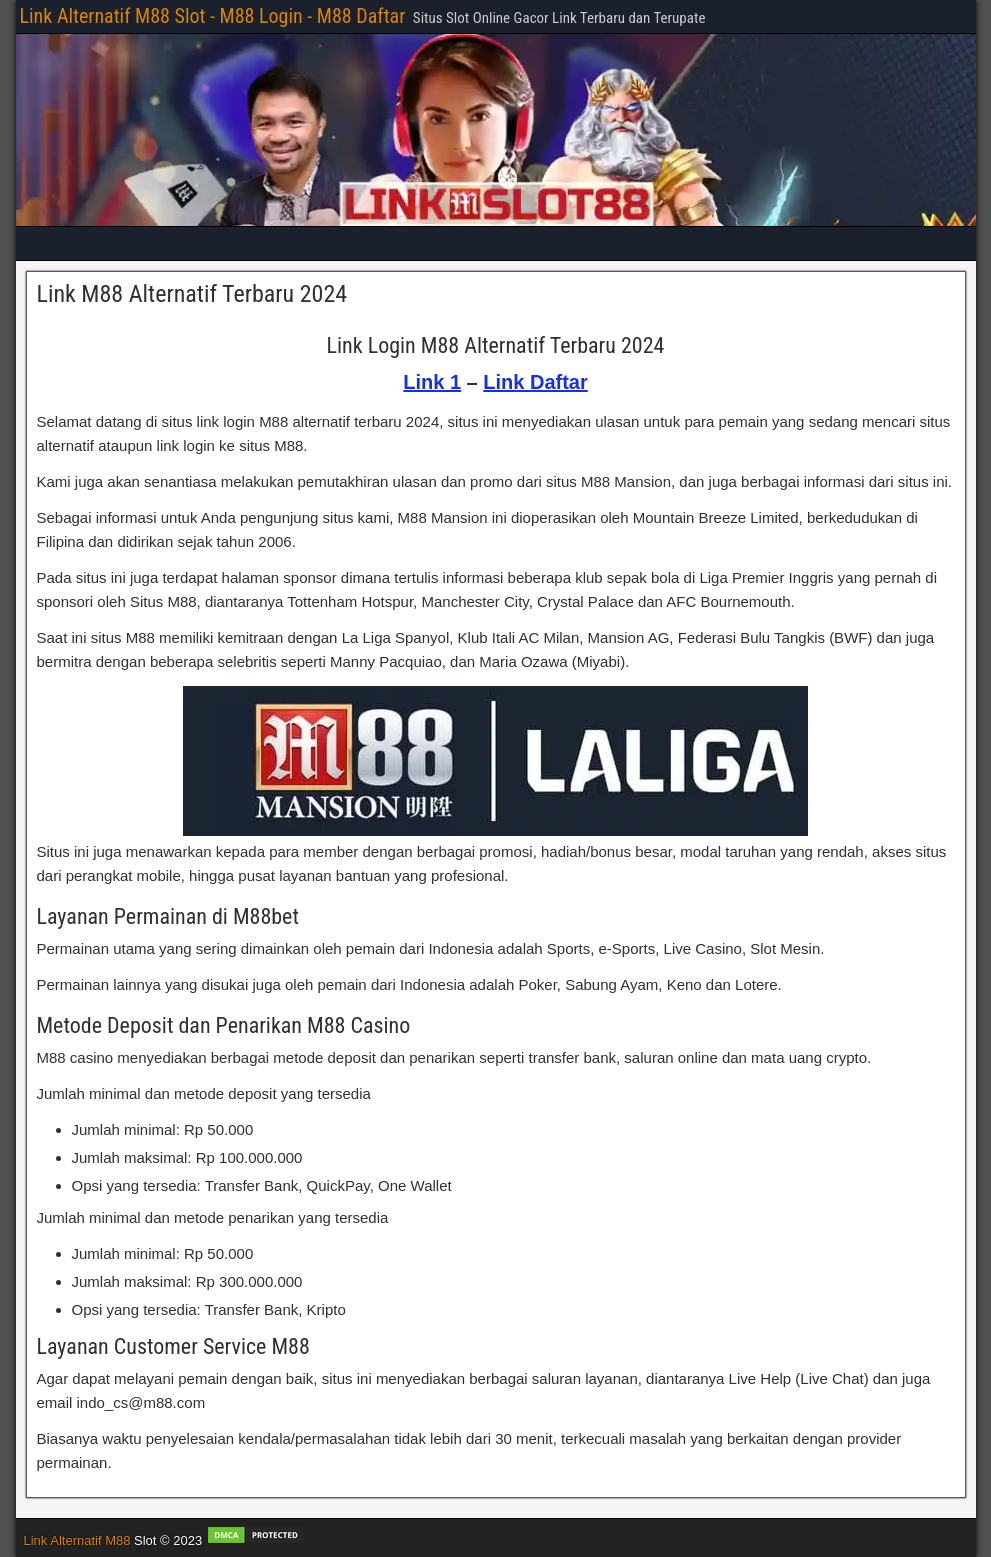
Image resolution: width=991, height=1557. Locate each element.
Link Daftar (535, 382)
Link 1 (432, 382)
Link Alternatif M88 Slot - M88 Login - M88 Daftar (213, 16)
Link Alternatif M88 (77, 1540)
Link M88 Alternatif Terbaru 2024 (192, 294)
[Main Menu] (496, 243)
